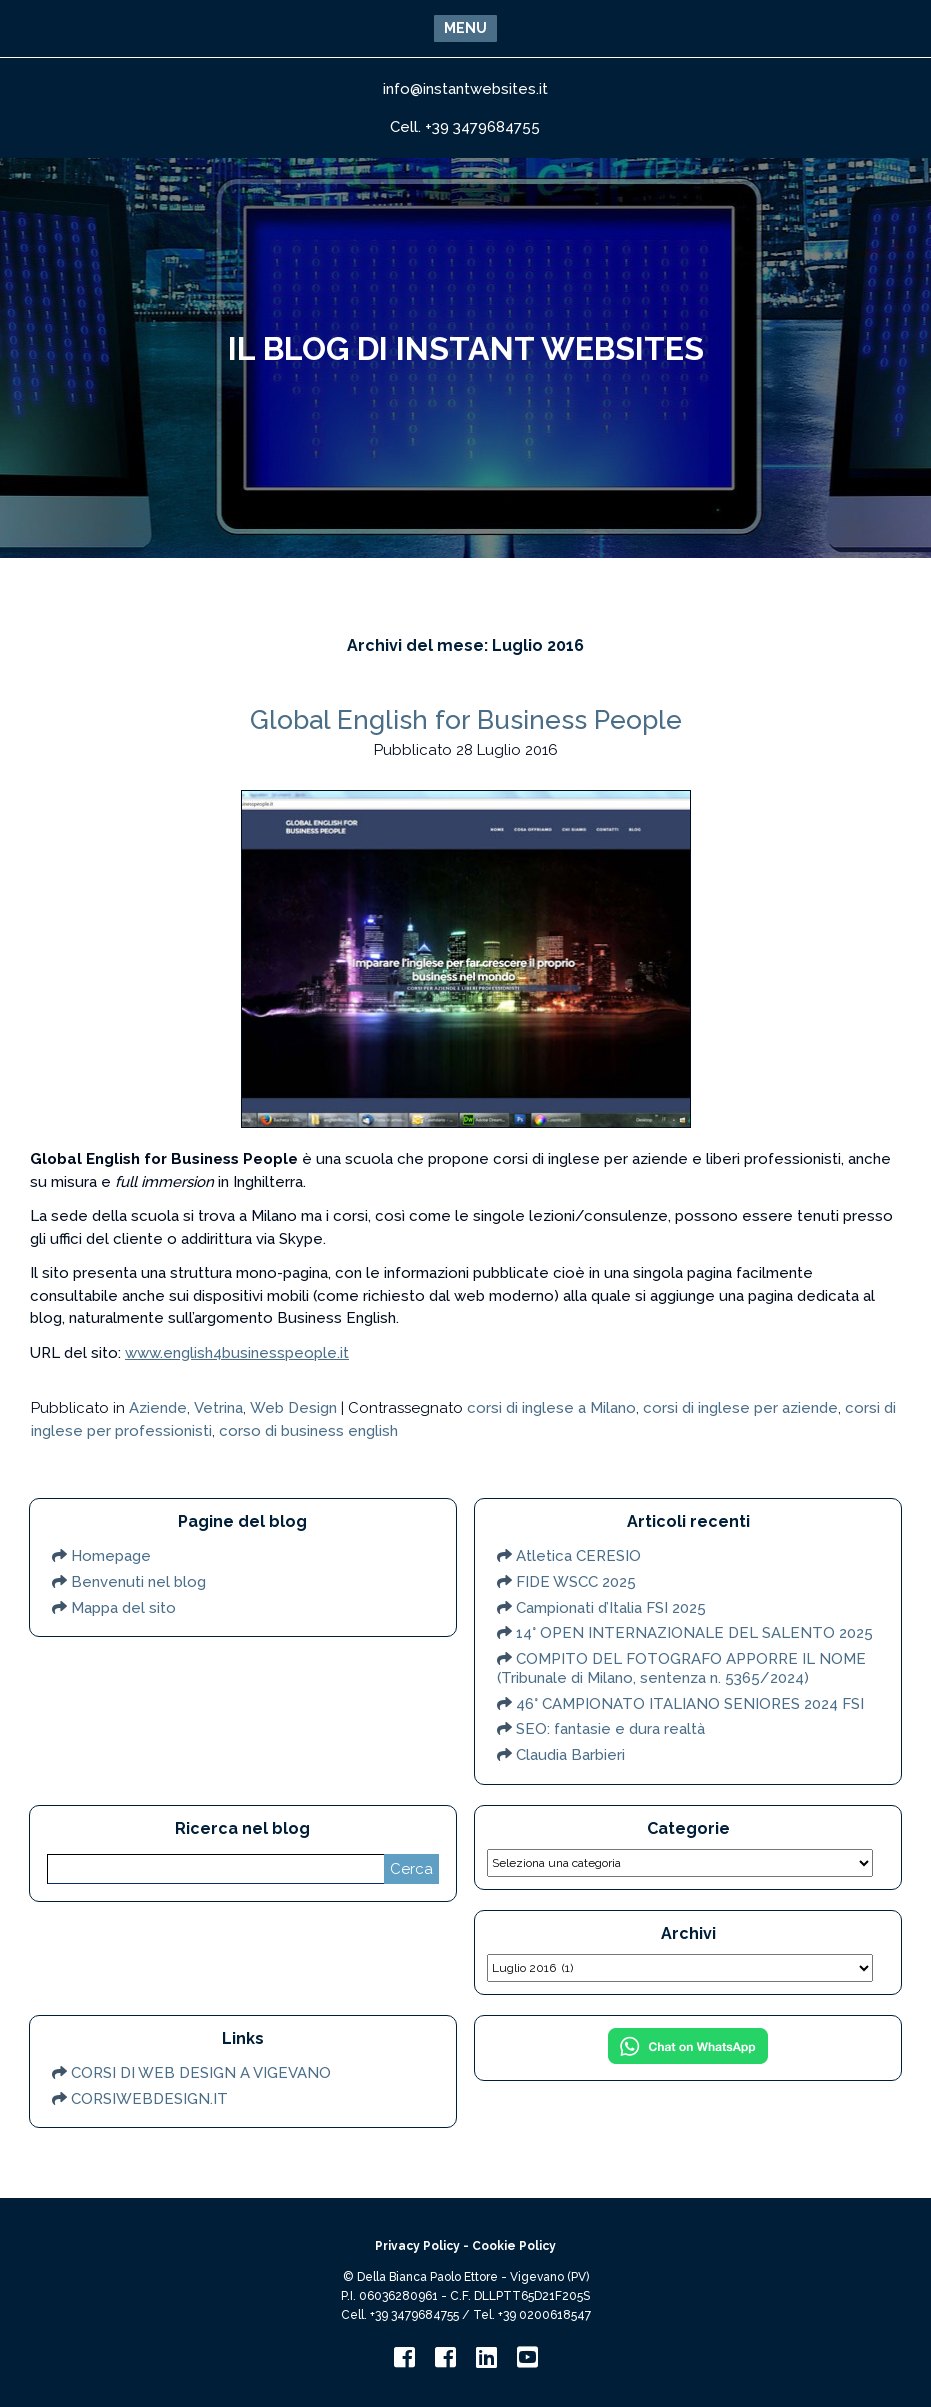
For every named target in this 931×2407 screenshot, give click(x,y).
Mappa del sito (123, 1608)
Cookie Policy (514, 2246)
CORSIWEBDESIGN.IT (149, 2099)
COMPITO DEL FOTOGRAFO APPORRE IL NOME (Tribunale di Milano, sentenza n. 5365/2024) (681, 1668)
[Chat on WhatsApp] (688, 2059)
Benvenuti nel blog (138, 1582)
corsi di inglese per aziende (740, 1408)
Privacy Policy (417, 2246)
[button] (465, 28)
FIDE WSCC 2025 (576, 1582)
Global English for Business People (466, 720)
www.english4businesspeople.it (237, 1353)
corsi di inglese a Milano (551, 1408)
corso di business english (308, 1431)
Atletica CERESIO (578, 1556)
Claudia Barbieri (570, 1755)
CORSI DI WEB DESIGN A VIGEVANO (201, 2073)
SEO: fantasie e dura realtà (610, 1729)
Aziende (158, 1408)
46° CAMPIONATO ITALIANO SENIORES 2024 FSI (690, 1704)
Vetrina (218, 1408)
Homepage (111, 1556)
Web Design (293, 1408)
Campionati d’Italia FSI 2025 (611, 1608)
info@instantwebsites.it (465, 89)
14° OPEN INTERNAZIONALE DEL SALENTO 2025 (694, 1633)
